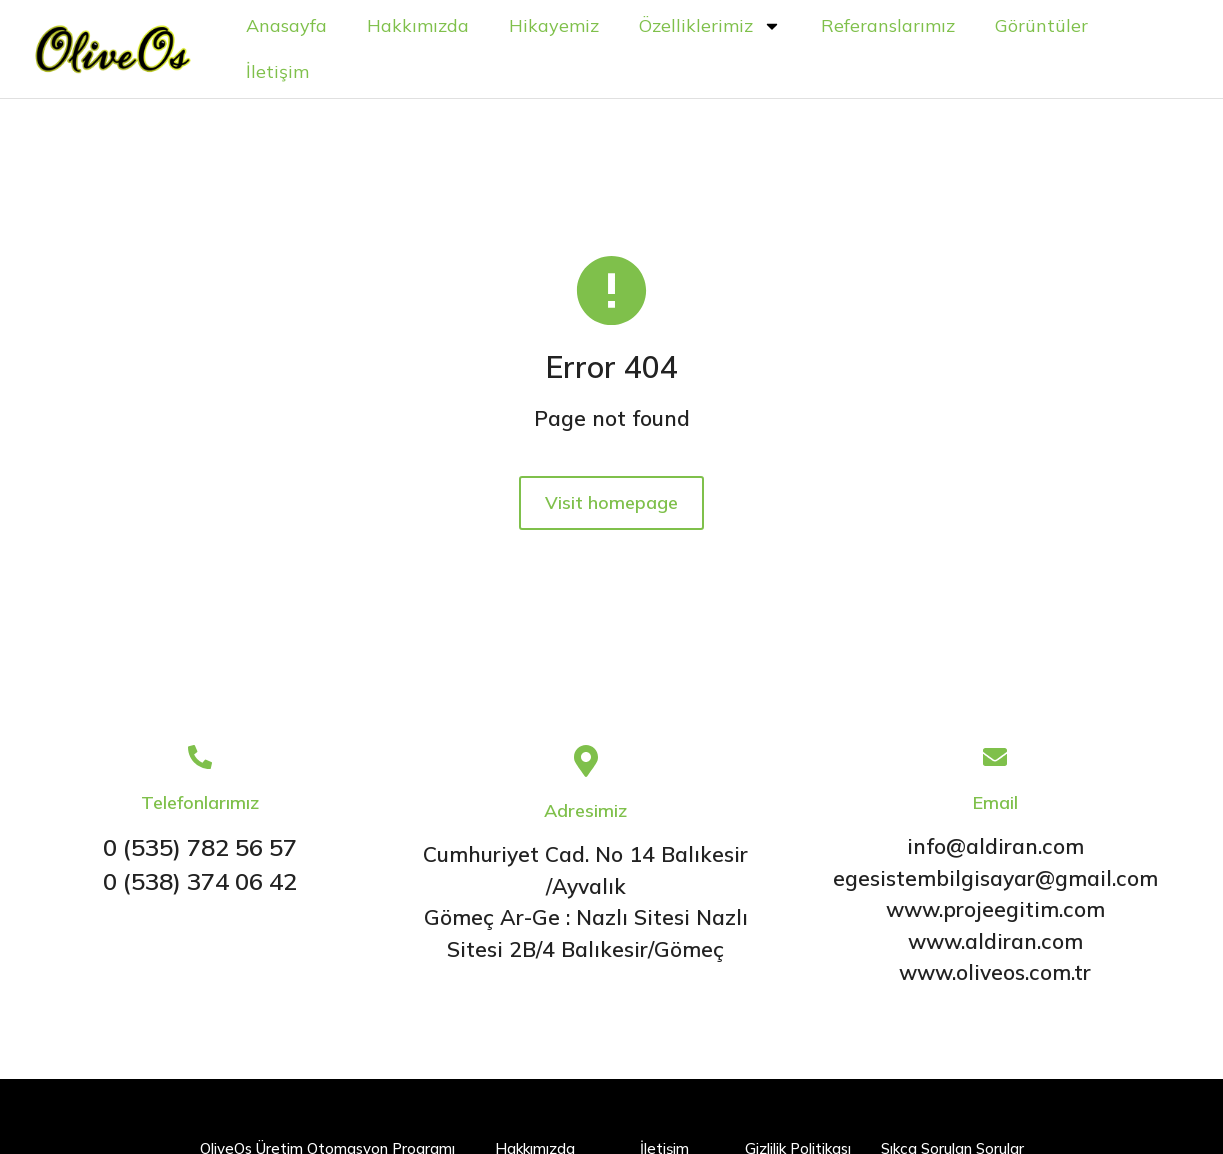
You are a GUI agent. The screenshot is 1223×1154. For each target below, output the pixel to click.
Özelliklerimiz (718, 27)
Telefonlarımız (200, 804)
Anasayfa (294, 26)
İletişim (285, 72)
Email (995, 804)
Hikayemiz (562, 26)
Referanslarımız (896, 26)
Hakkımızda (426, 26)
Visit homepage (611, 511)
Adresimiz (585, 812)
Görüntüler (1049, 26)
